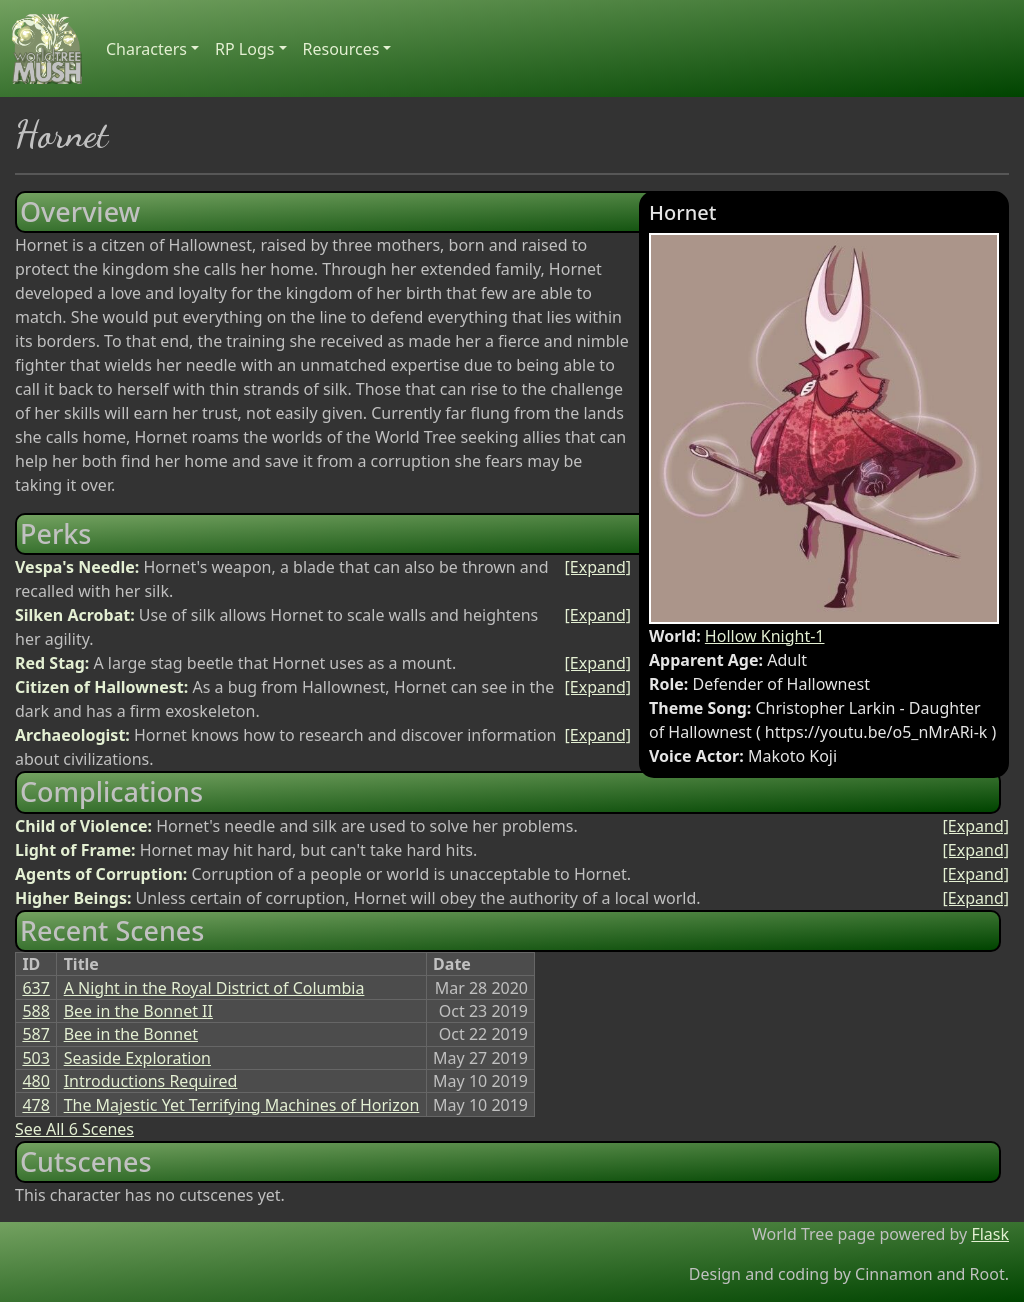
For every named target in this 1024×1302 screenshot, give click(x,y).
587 (35, 1034)
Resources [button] (341, 49)
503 (35, 1058)
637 (35, 988)
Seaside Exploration (137, 1058)
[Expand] (598, 567)
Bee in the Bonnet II (138, 1011)
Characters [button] (146, 49)
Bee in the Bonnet (131, 1034)
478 (35, 1105)
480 (35, 1081)
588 (35, 1011)
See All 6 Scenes (74, 1129)
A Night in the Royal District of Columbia (214, 988)
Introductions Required (151, 1081)
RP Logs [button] (244, 49)
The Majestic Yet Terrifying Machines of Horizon (242, 1105)
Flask (990, 1234)
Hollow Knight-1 (765, 636)
